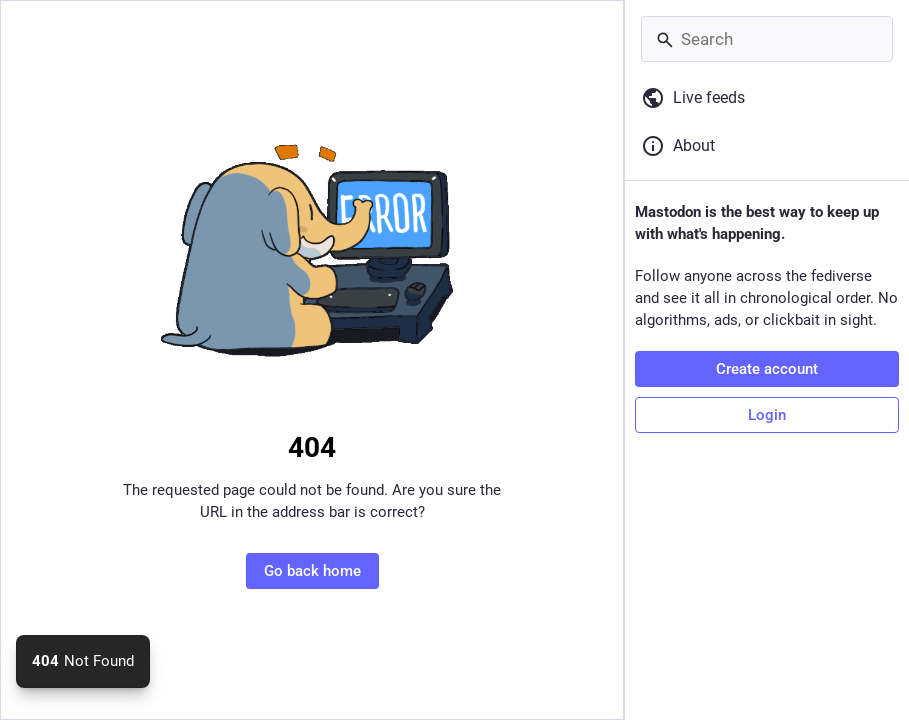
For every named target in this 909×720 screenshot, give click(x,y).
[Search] (767, 39)
